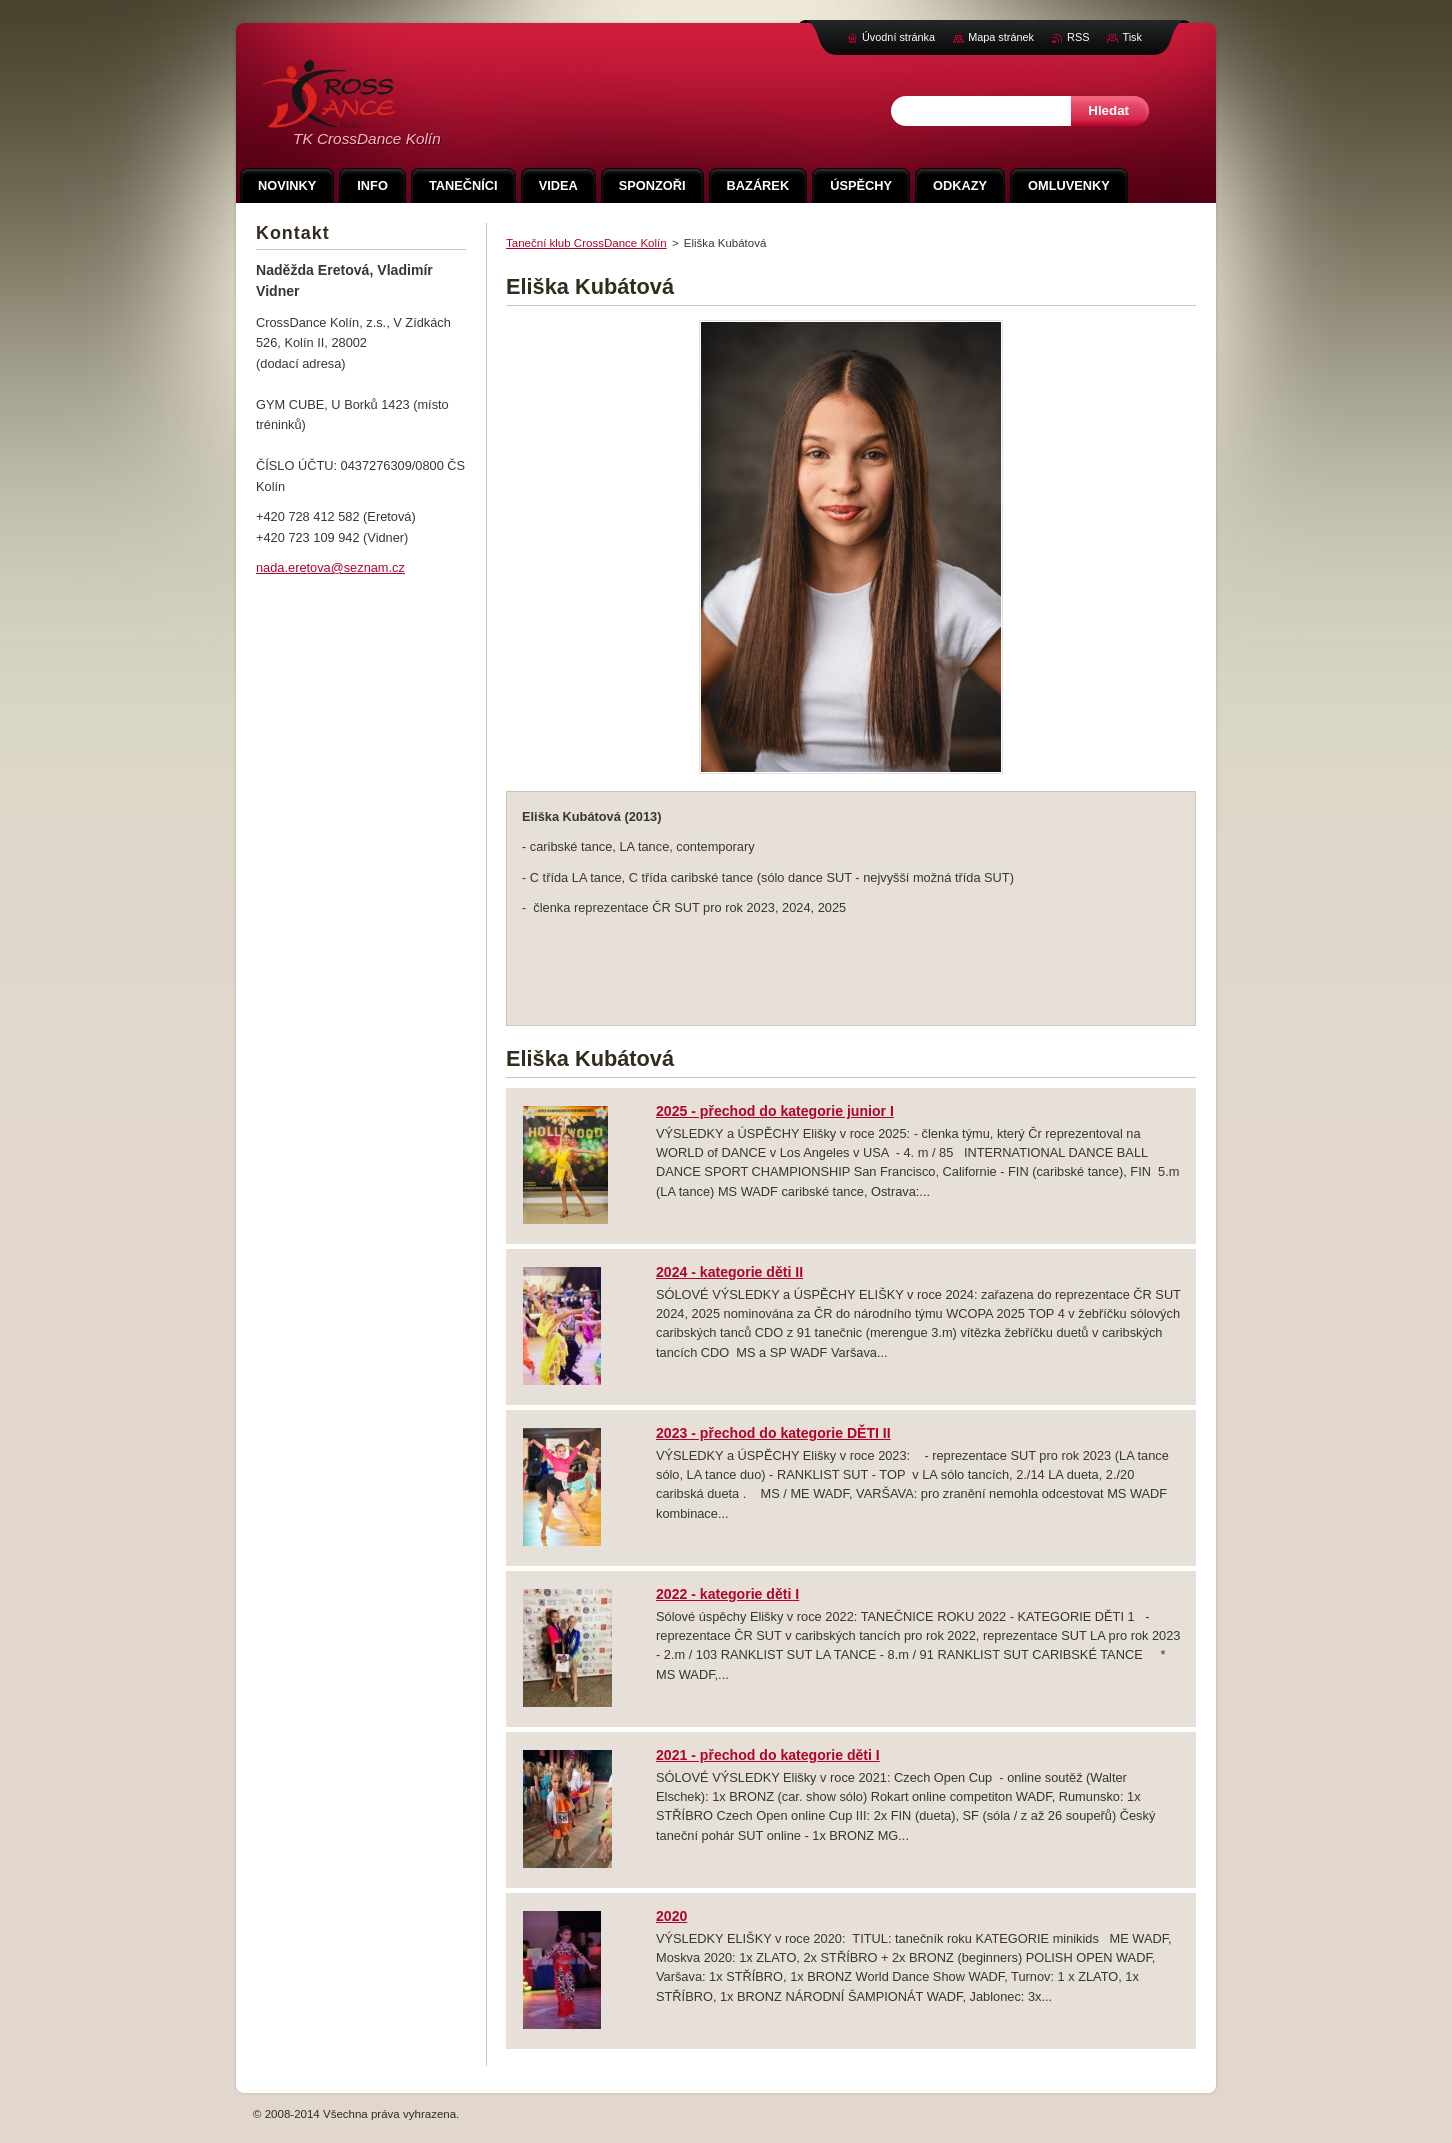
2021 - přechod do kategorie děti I (768, 1755)
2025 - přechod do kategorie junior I (775, 1111)
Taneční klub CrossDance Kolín (586, 243)
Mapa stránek (1001, 37)
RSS (1078, 37)
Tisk (1132, 37)
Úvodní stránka (898, 37)
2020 (671, 1916)
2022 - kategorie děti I (727, 1594)
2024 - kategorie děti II (729, 1272)
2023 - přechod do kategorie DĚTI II (773, 1433)
